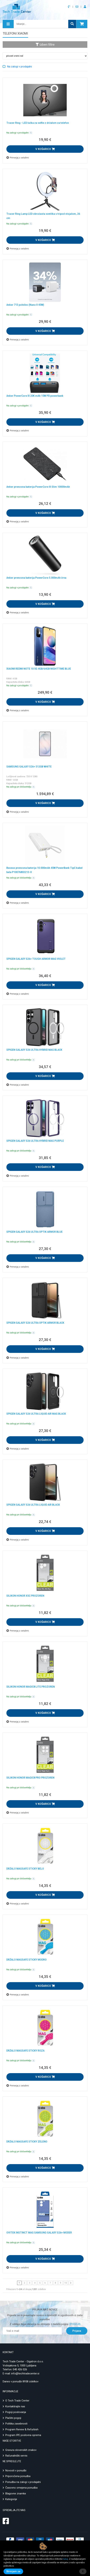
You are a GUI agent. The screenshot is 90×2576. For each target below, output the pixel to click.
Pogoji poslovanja (15, 2412)
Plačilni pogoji (13, 2418)
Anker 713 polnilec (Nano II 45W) (25, 304)
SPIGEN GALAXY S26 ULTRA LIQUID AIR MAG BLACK (36, 1413)
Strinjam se (13, 2571)
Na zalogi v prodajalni (19, 66)
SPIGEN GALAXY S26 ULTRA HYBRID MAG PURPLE (35, 1140)
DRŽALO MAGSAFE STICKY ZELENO (26, 2141)
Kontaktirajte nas (15, 2406)
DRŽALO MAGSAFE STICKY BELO (25, 1868)
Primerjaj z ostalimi (17, 157)
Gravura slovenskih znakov (20, 2450)
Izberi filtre (45, 44)
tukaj (65, 2559)
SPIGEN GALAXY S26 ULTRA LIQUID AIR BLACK (33, 1504)
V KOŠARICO (45, 149)
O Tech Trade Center (17, 2400)
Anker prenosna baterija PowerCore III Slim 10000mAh (38, 486)
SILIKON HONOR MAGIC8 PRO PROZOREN (30, 1777)
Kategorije (11, 2499)
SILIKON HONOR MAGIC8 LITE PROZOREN (30, 1686)
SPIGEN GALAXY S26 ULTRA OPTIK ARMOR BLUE (34, 1231)
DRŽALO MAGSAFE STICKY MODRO (26, 1959)
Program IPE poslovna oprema (23, 2435)
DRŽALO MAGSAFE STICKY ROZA (25, 2050)
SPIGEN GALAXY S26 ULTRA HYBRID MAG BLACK (34, 1049)
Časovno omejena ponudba (21, 2487)
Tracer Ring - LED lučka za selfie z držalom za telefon (37, 122)
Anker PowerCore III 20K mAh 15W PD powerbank (34, 395)
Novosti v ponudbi (15, 2470)
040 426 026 (20, 2369)
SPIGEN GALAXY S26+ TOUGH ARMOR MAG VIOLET (36, 958)
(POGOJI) (74, 2324)
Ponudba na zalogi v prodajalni (23, 2482)
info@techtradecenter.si (25, 2373)
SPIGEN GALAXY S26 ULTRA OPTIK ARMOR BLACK (35, 1322)
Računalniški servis (16, 2455)
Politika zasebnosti (16, 2423)
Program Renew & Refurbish (21, 2429)
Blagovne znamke (15, 2493)
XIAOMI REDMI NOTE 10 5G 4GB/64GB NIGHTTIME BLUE (38, 668)
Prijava (76, 2330)
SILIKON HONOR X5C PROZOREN (25, 1595)
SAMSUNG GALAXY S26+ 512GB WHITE (29, 766)
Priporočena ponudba (17, 2476)
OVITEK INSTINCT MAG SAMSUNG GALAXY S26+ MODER (39, 2232)
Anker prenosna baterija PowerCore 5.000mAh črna (36, 577)
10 (65, 2283)
